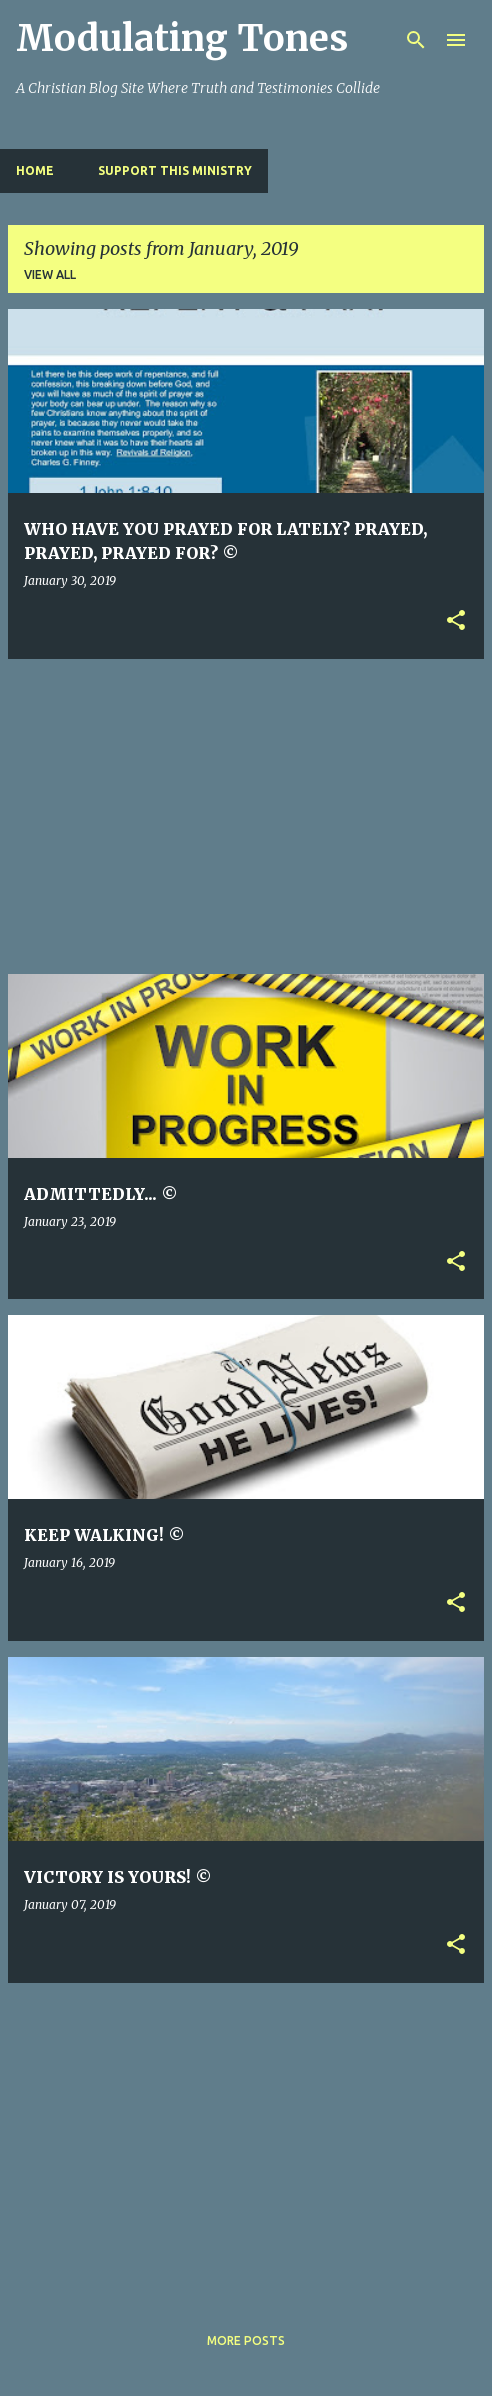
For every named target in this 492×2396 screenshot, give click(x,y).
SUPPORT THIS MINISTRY (175, 170)
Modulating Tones (182, 38)
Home (35, 170)
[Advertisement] (250, 815)
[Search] (416, 40)
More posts (246, 2340)
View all (50, 274)
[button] (456, 621)
